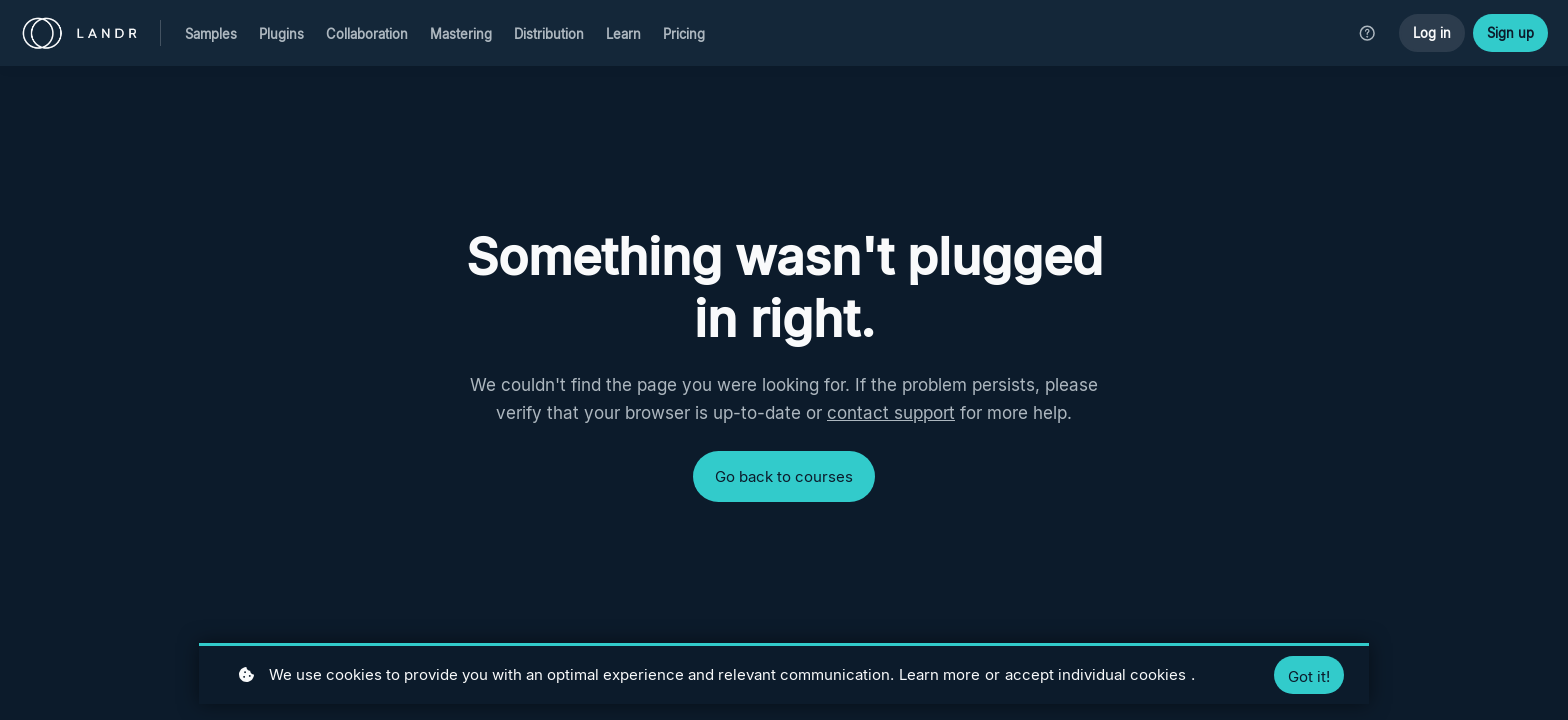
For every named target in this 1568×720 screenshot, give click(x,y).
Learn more (939, 674)
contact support (891, 413)
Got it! (1309, 677)
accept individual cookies (1095, 674)
